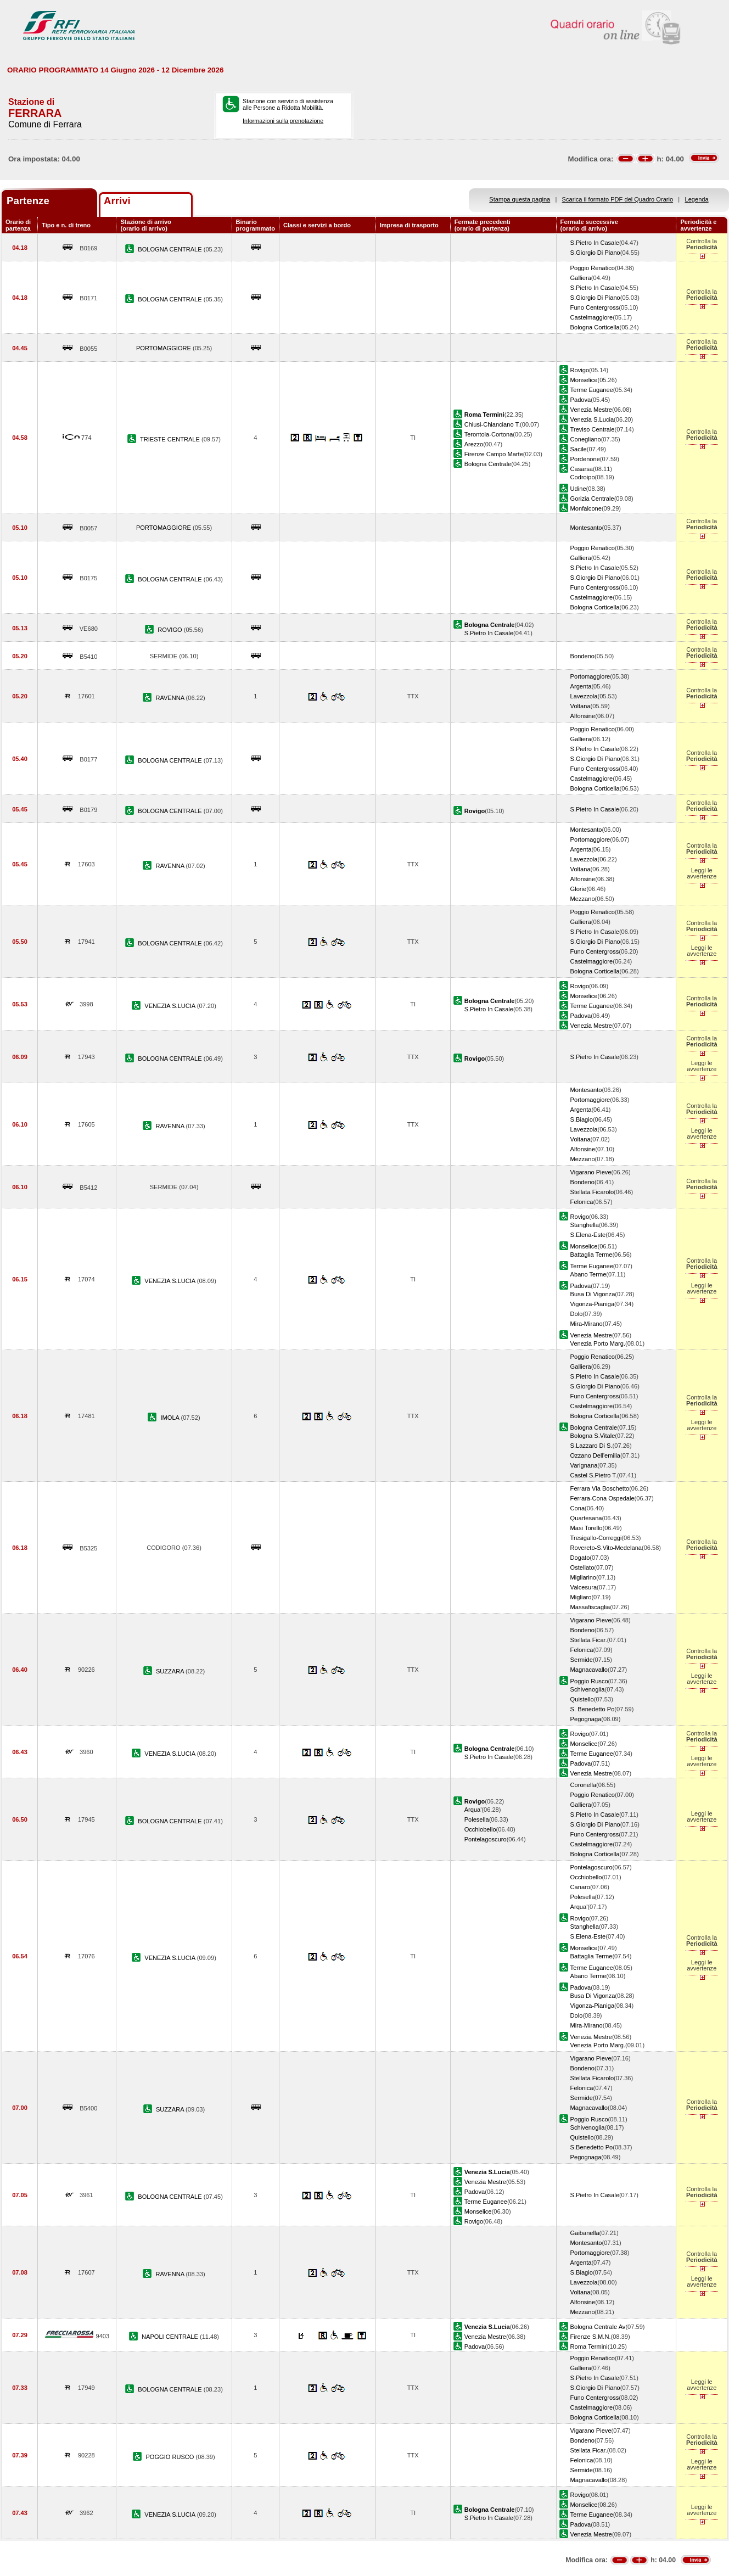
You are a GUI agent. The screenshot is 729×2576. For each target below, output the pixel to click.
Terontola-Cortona (488, 434)
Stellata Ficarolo (592, 1192)
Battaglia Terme (591, 1254)
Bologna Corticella (595, 327)
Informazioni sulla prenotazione (283, 120)
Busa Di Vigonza (592, 1294)
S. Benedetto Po (592, 1709)
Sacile (578, 449)
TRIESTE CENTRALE (170, 439)
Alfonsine (583, 716)
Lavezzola (584, 696)
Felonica (581, 1202)
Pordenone (585, 459)
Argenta (581, 686)
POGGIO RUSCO (170, 2457)
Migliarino (583, 1577)
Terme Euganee (591, 390)
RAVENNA (170, 698)
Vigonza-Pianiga (592, 1304)
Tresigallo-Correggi (596, 1538)
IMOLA (171, 1417)
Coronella (583, 1785)
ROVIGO (170, 629)
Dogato (580, 1557)
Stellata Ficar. (588, 1640)
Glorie (578, 889)
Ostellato (582, 1567)
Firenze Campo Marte (493, 454)
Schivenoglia (587, 1689)
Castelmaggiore (591, 317)
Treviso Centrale (592, 429)
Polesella (476, 1819)
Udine (578, 488)
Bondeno (582, 656)
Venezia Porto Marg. (597, 1343)
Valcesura (583, 1587)
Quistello (582, 1699)
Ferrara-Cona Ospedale (602, 1498)
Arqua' (473, 1809)
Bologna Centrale (488, 464)
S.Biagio (581, 1119)
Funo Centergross (594, 307)
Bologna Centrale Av (598, 2326)
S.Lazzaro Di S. (591, 1445)
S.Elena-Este (588, 1234)
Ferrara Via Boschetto (600, 1488)
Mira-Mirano (586, 1323)
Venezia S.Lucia (592, 419)
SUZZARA (171, 1671)
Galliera (580, 278)
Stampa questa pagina (519, 199)
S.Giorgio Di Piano (595, 252)
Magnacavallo (589, 1669)
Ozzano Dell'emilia (595, 1455)
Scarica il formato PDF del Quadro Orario (618, 199)
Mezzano (582, 898)
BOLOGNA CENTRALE (170, 249)
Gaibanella (584, 2233)
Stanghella (584, 1225)
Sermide (581, 1659)
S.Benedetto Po (591, 2147)
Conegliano (585, 439)
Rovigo (579, 370)
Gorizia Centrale (592, 498)
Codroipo (582, 477)
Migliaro (581, 1597)
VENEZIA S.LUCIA (170, 1006)
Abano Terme (588, 1274)
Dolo (576, 1314)
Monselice (584, 380)
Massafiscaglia (590, 1607)
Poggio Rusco (589, 1681)
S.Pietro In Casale (594, 242)
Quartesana (586, 1518)
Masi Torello (586, 1528)
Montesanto (586, 527)
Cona (577, 1508)
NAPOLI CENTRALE (171, 2336)
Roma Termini (589, 2346)
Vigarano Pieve (591, 1172)
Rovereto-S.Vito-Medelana (606, 1547)
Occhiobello (480, 1829)
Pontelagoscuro (485, 1839)
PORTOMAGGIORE (164, 348)
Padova (580, 399)
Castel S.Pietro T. (593, 1475)
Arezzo (473, 444)
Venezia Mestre (591, 409)
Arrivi (117, 200)
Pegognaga (586, 1719)
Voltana (580, 706)
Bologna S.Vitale (592, 1435)
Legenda (697, 199)
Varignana (584, 1465)
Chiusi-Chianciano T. (492, 424)
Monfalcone (586, 508)
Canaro (580, 1887)
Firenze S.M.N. (590, 2336)
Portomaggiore (590, 676)
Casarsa (581, 469)
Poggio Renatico (592, 268)
